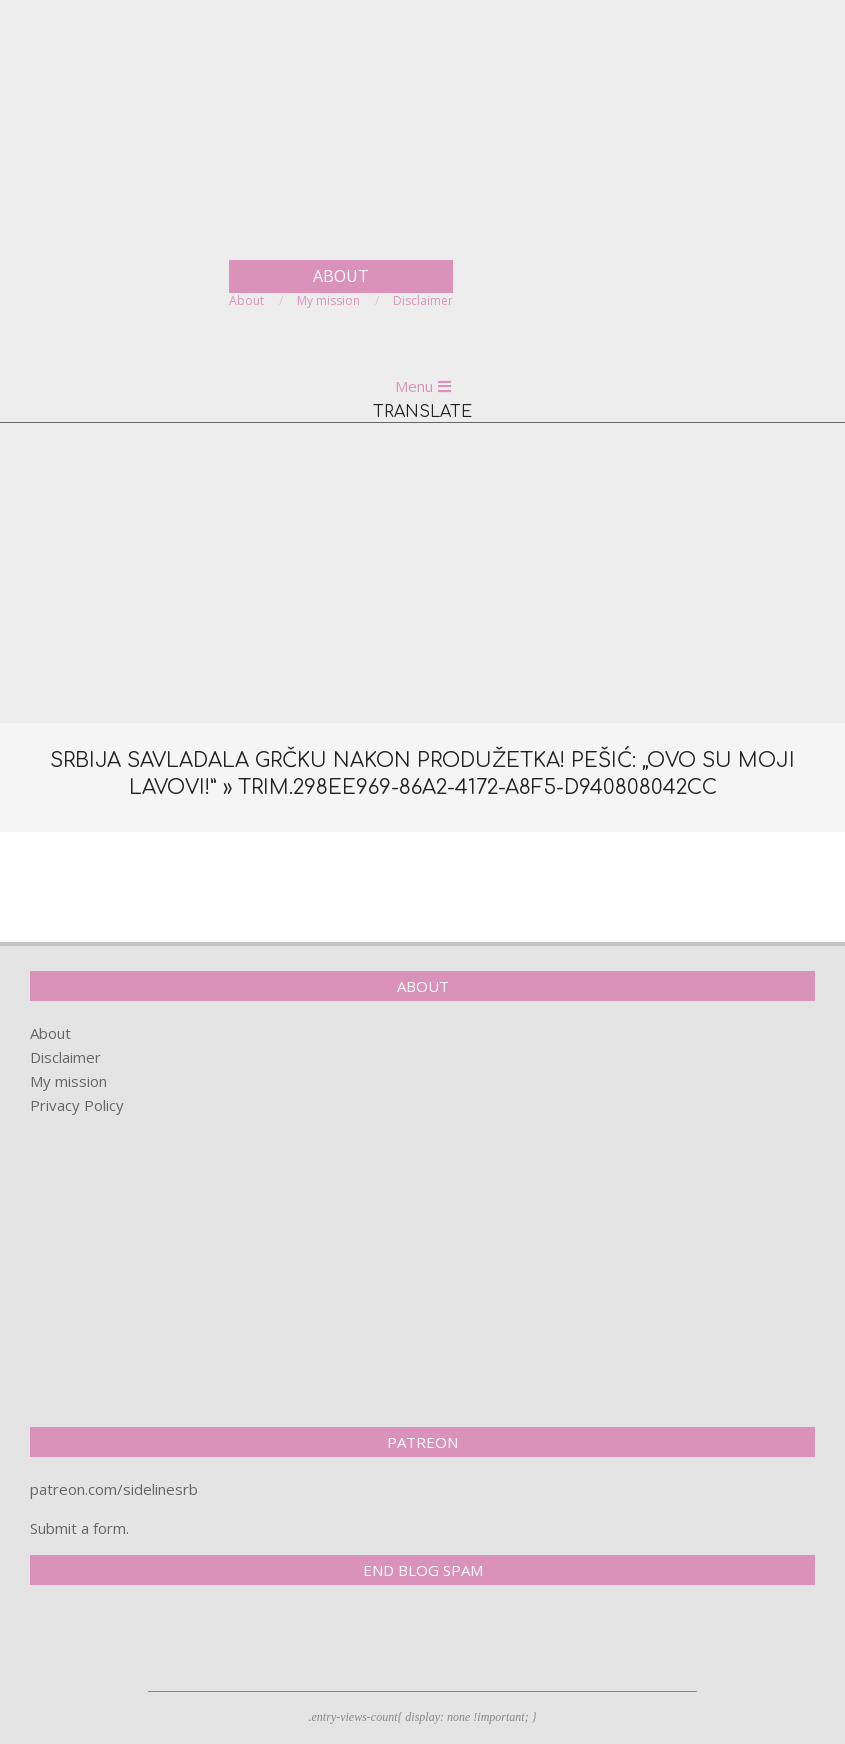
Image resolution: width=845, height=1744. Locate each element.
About (50, 1033)
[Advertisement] (422, 573)
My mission (68, 1081)
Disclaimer (65, 1057)
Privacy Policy (77, 1105)
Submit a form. (79, 1528)
